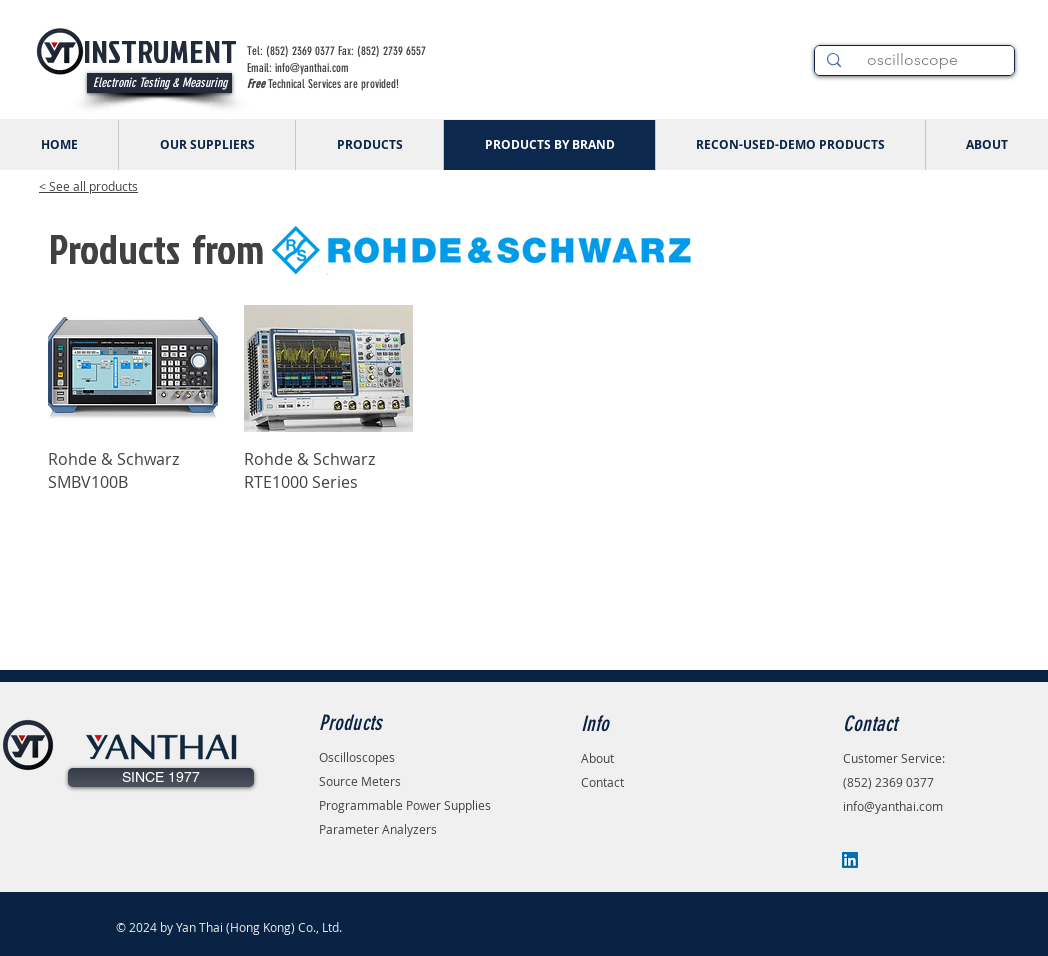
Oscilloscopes (357, 757)
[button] (161, 777)
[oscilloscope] (912, 60)
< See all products (88, 186)
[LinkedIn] (850, 860)
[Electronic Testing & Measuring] (159, 83)
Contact (602, 782)
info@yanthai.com (893, 806)
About (597, 758)
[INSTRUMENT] (159, 51)
